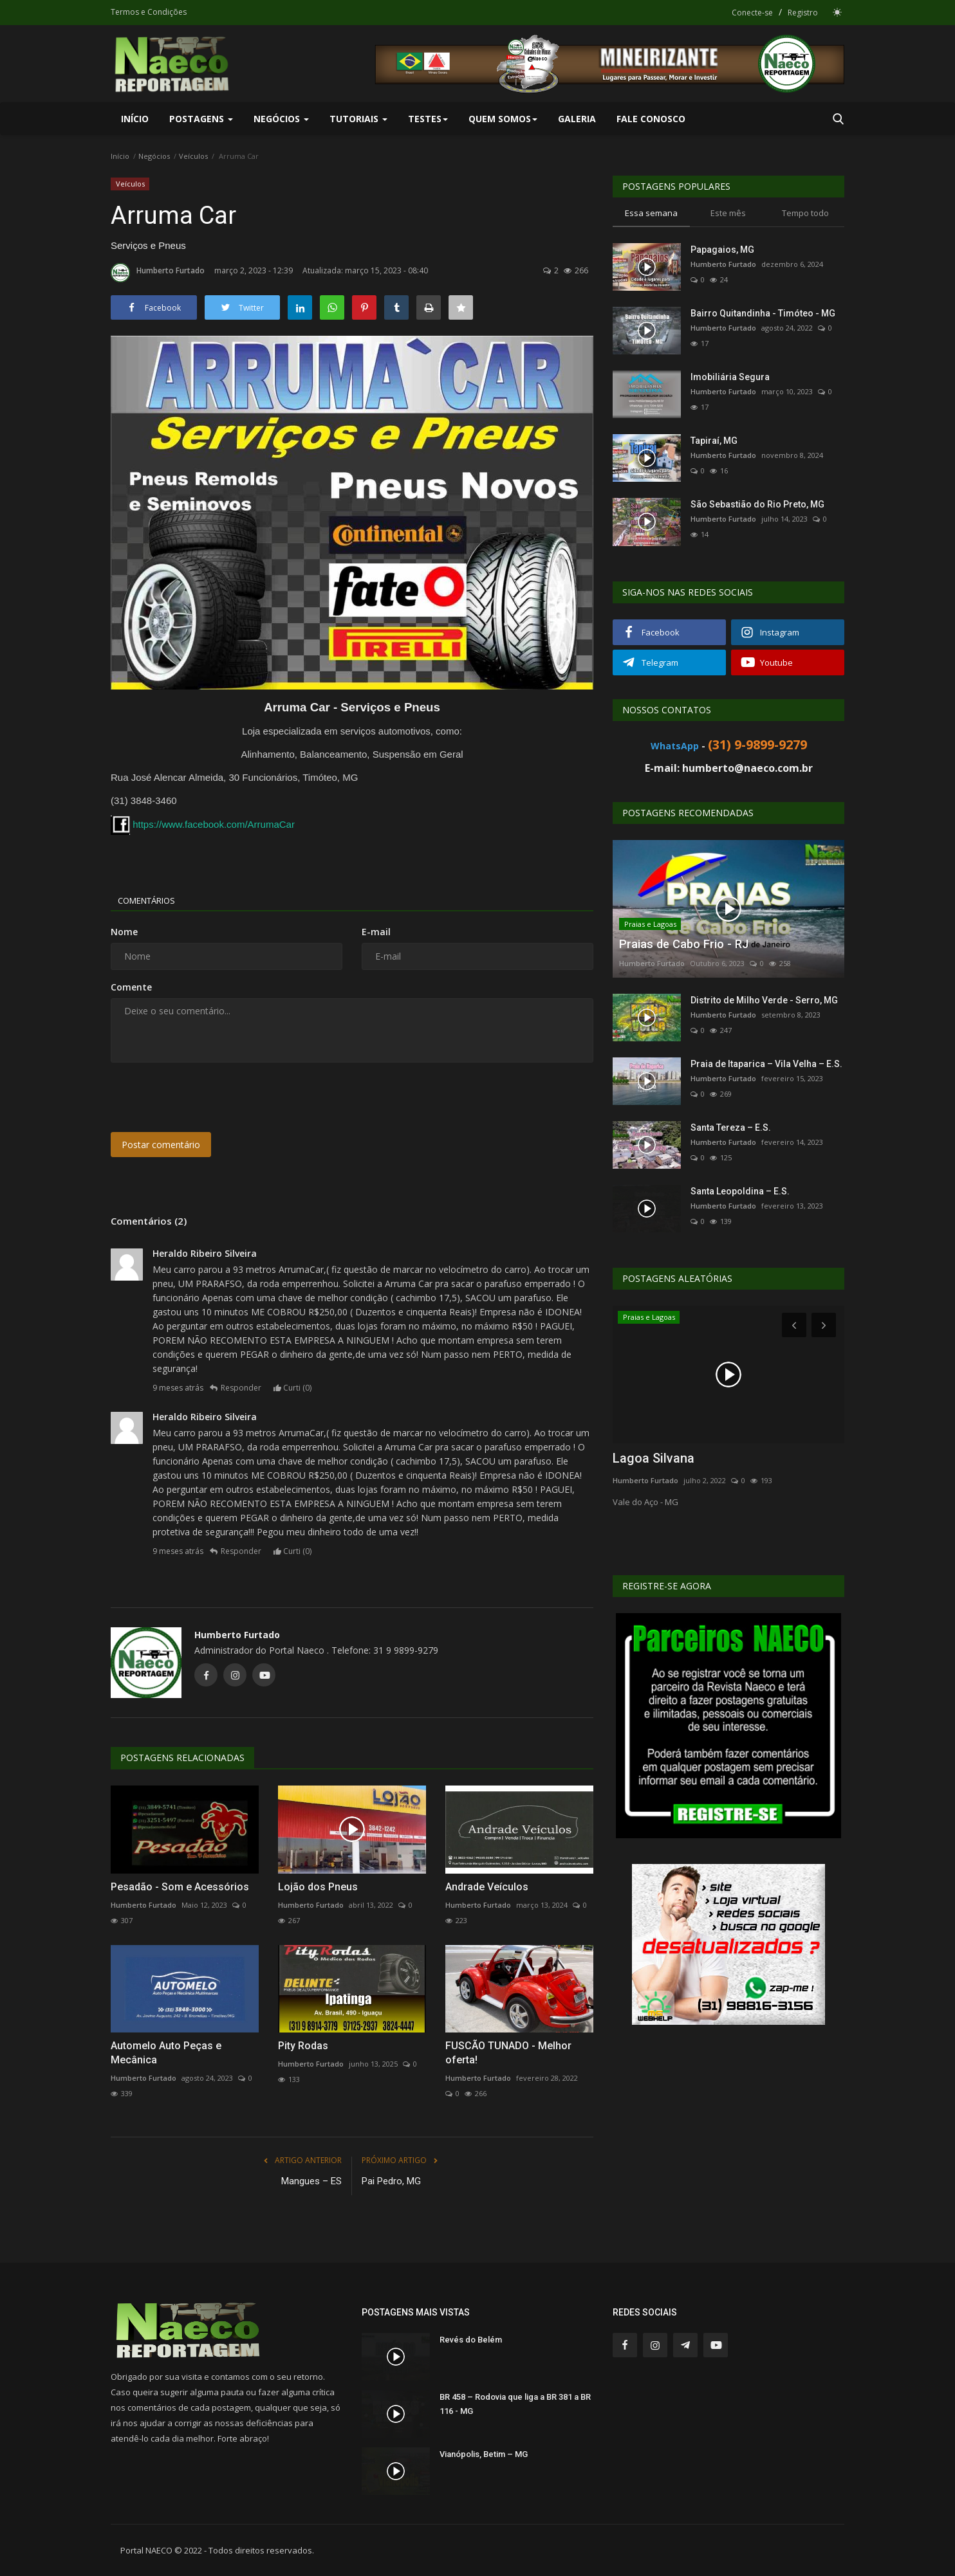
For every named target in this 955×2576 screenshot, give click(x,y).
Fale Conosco (651, 119)
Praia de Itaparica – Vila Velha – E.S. (766, 1064)
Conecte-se (752, 12)
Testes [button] (428, 119)
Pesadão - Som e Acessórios (180, 1887)
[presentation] (208, 1097)
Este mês (728, 213)
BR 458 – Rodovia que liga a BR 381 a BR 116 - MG (515, 2404)
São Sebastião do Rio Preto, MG (757, 504)
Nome (124, 932)
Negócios (154, 156)
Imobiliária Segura (730, 377)
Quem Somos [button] (502, 119)
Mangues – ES (311, 2181)
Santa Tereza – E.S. (731, 1127)
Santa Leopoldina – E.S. (740, 1191)
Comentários (153, 900)
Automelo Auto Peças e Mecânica (166, 2053)
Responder (241, 1387)
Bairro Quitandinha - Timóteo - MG (763, 313)
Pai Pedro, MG (391, 2181)
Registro (803, 12)
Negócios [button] (281, 119)
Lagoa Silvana (653, 1458)
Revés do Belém (471, 2339)
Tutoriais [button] (358, 119)
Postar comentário (161, 1144)
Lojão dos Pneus (318, 1887)
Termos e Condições (149, 11)
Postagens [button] (201, 119)
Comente (131, 987)
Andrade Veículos (486, 1887)
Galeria (577, 119)
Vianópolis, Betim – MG (484, 2454)
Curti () (298, 1387)
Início (135, 119)
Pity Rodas (303, 2046)
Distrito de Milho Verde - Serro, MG (764, 1000)
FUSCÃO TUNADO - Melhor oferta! (508, 2053)
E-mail (376, 932)
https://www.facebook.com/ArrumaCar (214, 824)
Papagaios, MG (722, 249)
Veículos (193, 156)
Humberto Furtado (158, 272)
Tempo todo (805, 213)
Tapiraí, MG (714, 440)
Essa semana (651, 213)
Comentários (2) (149, 1220)
